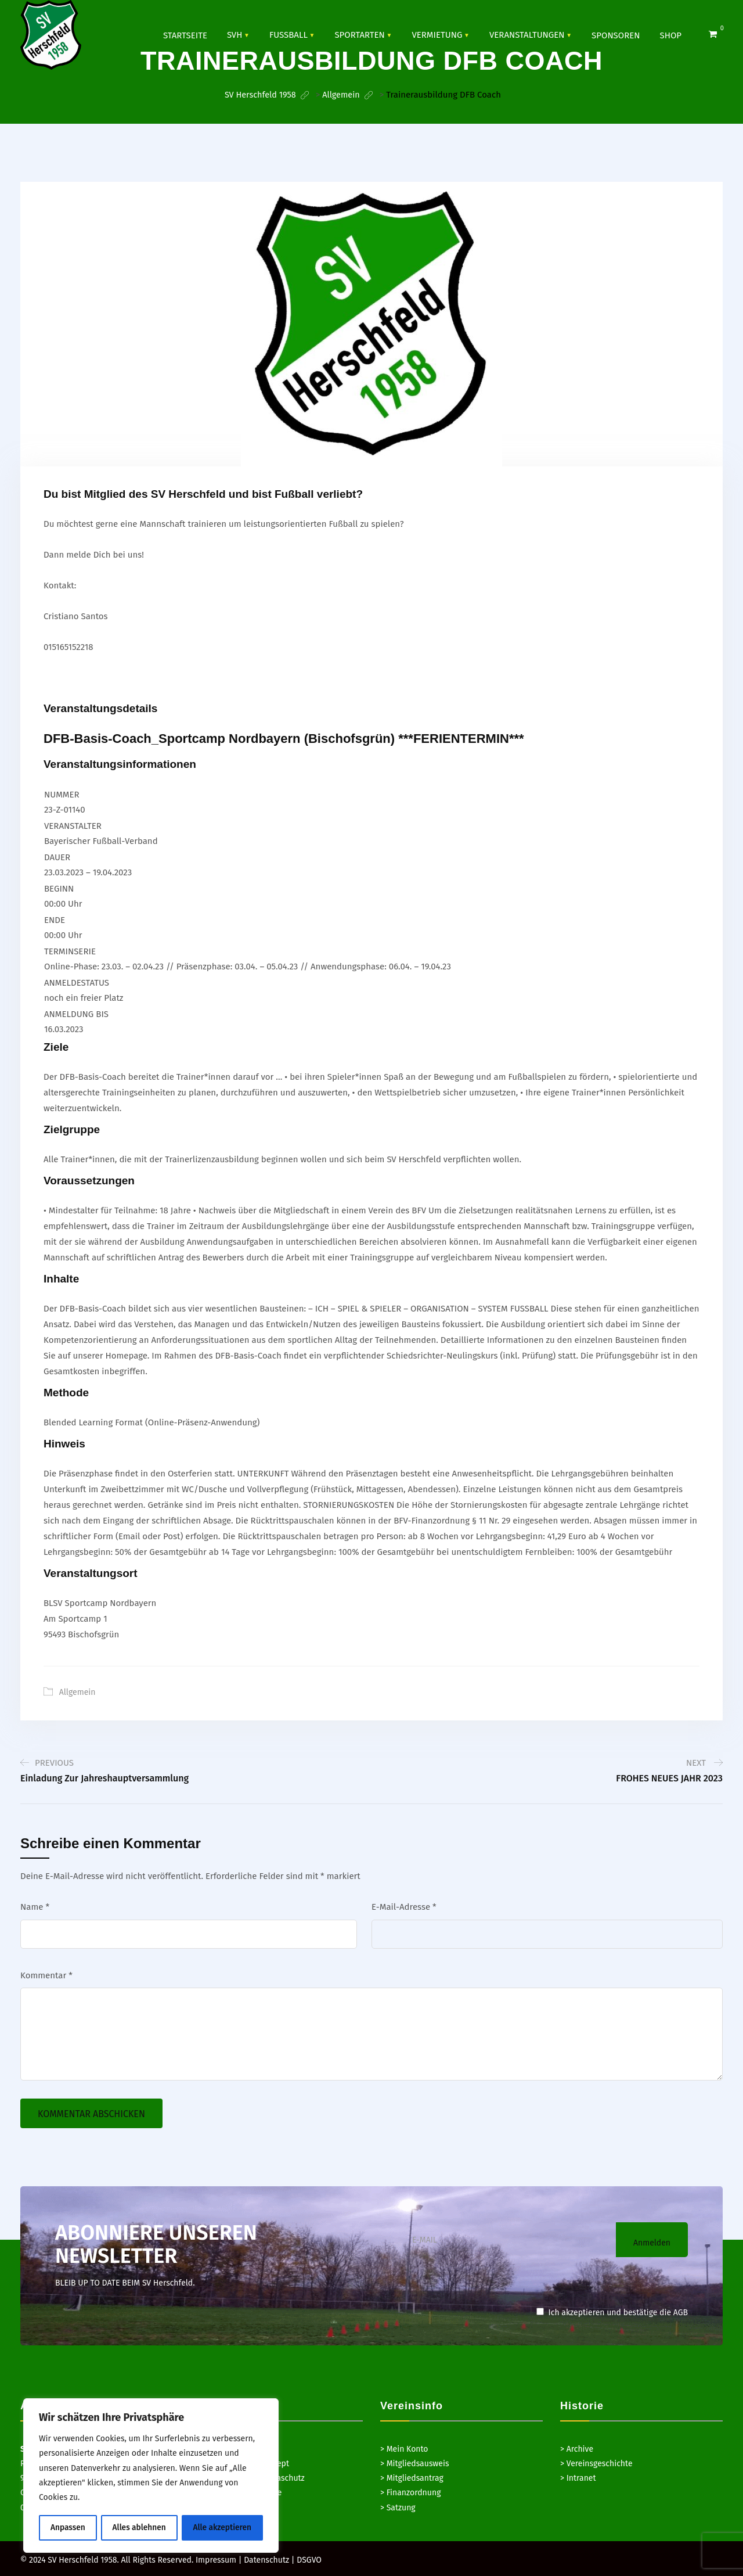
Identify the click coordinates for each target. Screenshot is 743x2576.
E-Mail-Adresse (404, 1906)
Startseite (185, 35)
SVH (234, 34)
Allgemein (77, 1692)
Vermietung (437, 34)
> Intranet (578, 2477)
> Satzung (398, 2507)
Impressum (216, 2559)
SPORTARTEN (359, 34)
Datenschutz (266, 2559)
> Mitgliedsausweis (414, 2463)
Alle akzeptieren (223, 2527)
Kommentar (46, 1975)
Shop (670, 35)
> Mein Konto (404, 2448)
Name (34, 1906)
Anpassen (67, 2527)
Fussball (288, 34)
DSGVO (309, 2559)
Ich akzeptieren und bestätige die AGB (612, 2312)
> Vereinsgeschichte (596, 2463)
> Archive (576, 2448)
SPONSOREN (615, 35)
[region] (151, 2476)
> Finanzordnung (410, 2492)
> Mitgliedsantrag (411, 2477)
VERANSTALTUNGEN (527, 34)
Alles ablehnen (138, 2527)
